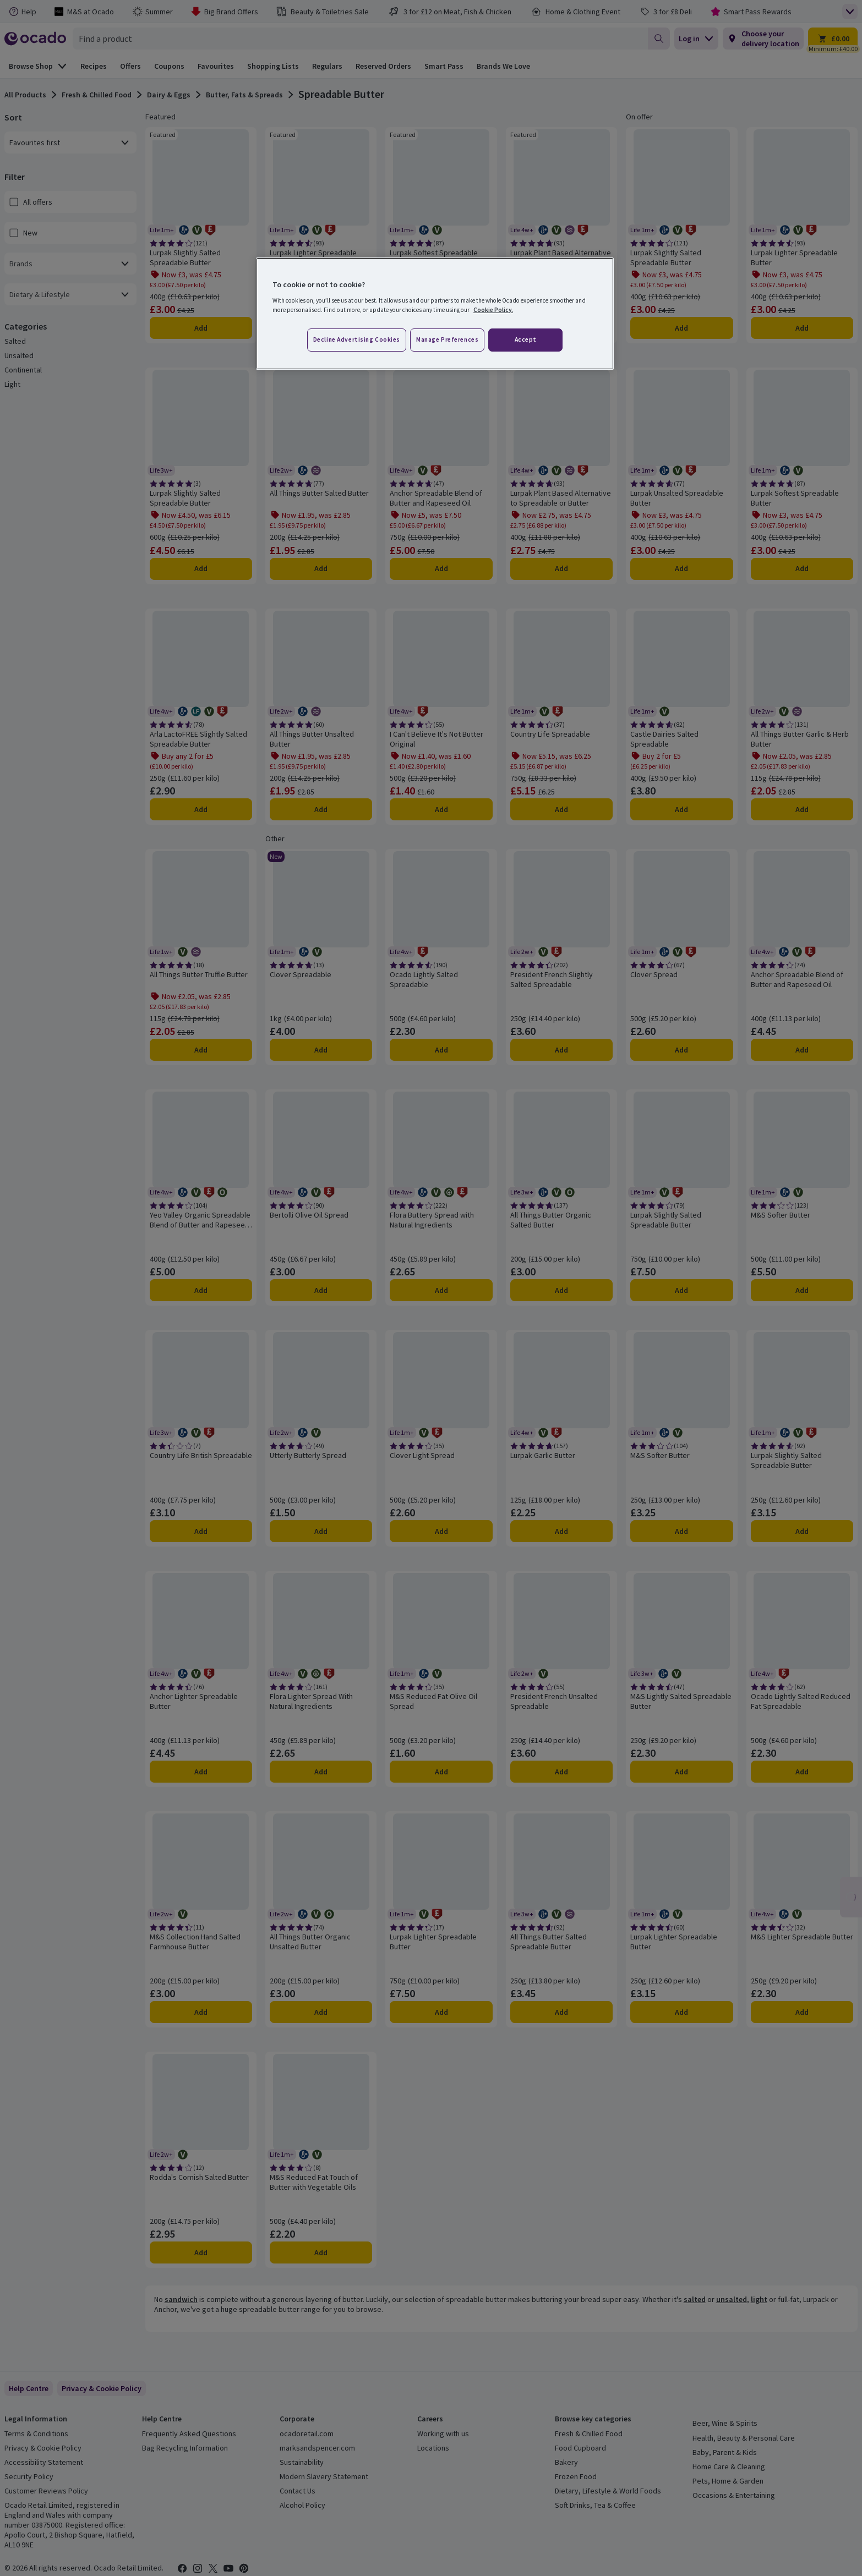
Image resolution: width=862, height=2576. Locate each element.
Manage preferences (447, 339)
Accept (526, 339)
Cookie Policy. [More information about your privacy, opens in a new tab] (493, 310)
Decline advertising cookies (356, 339)
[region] (435, 313)
